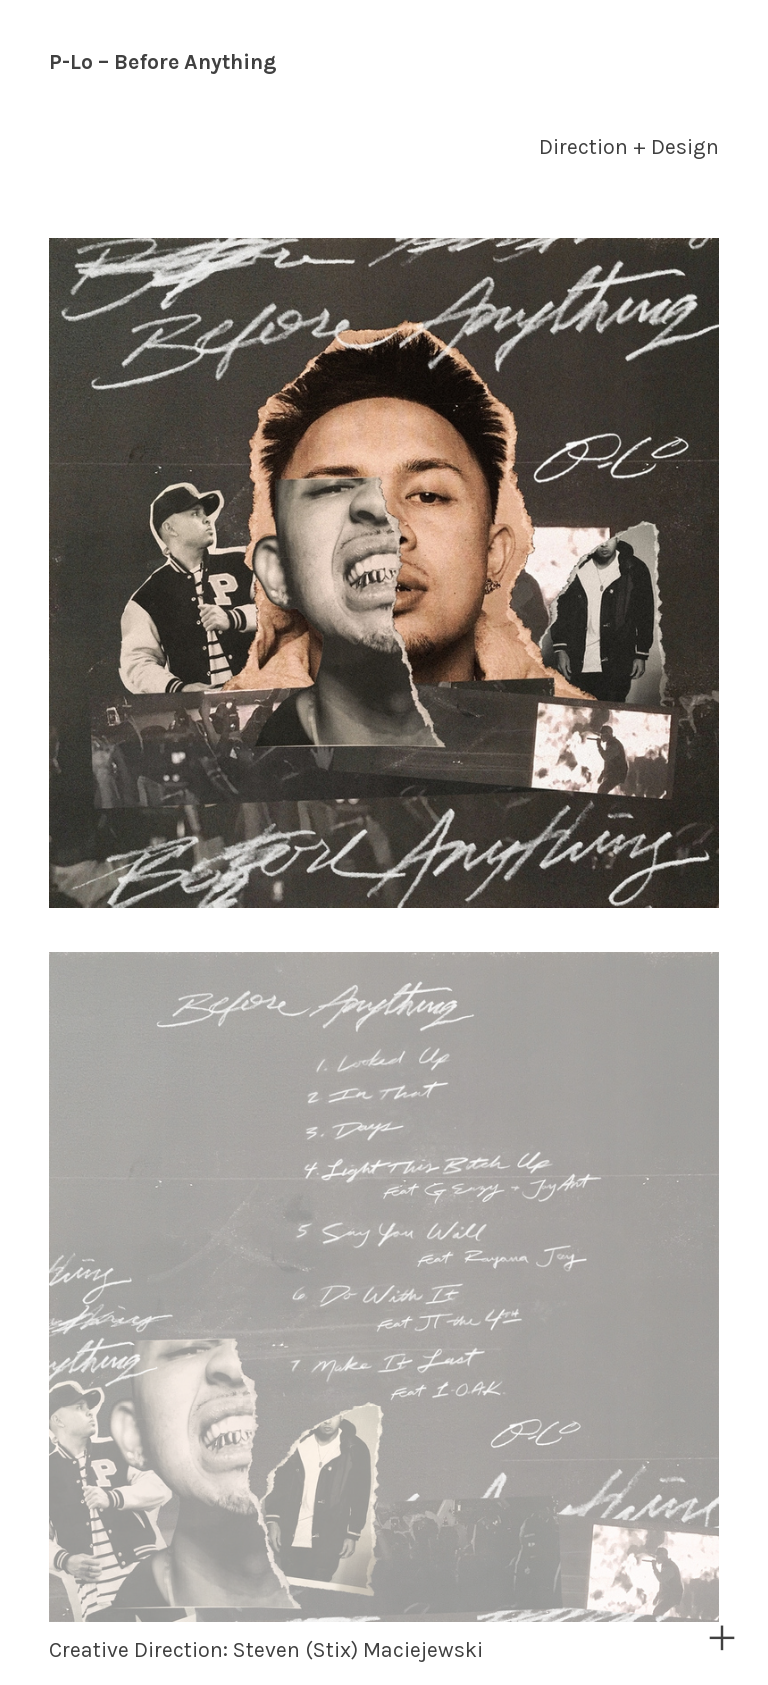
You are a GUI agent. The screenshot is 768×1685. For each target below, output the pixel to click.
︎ (722, 1638)
